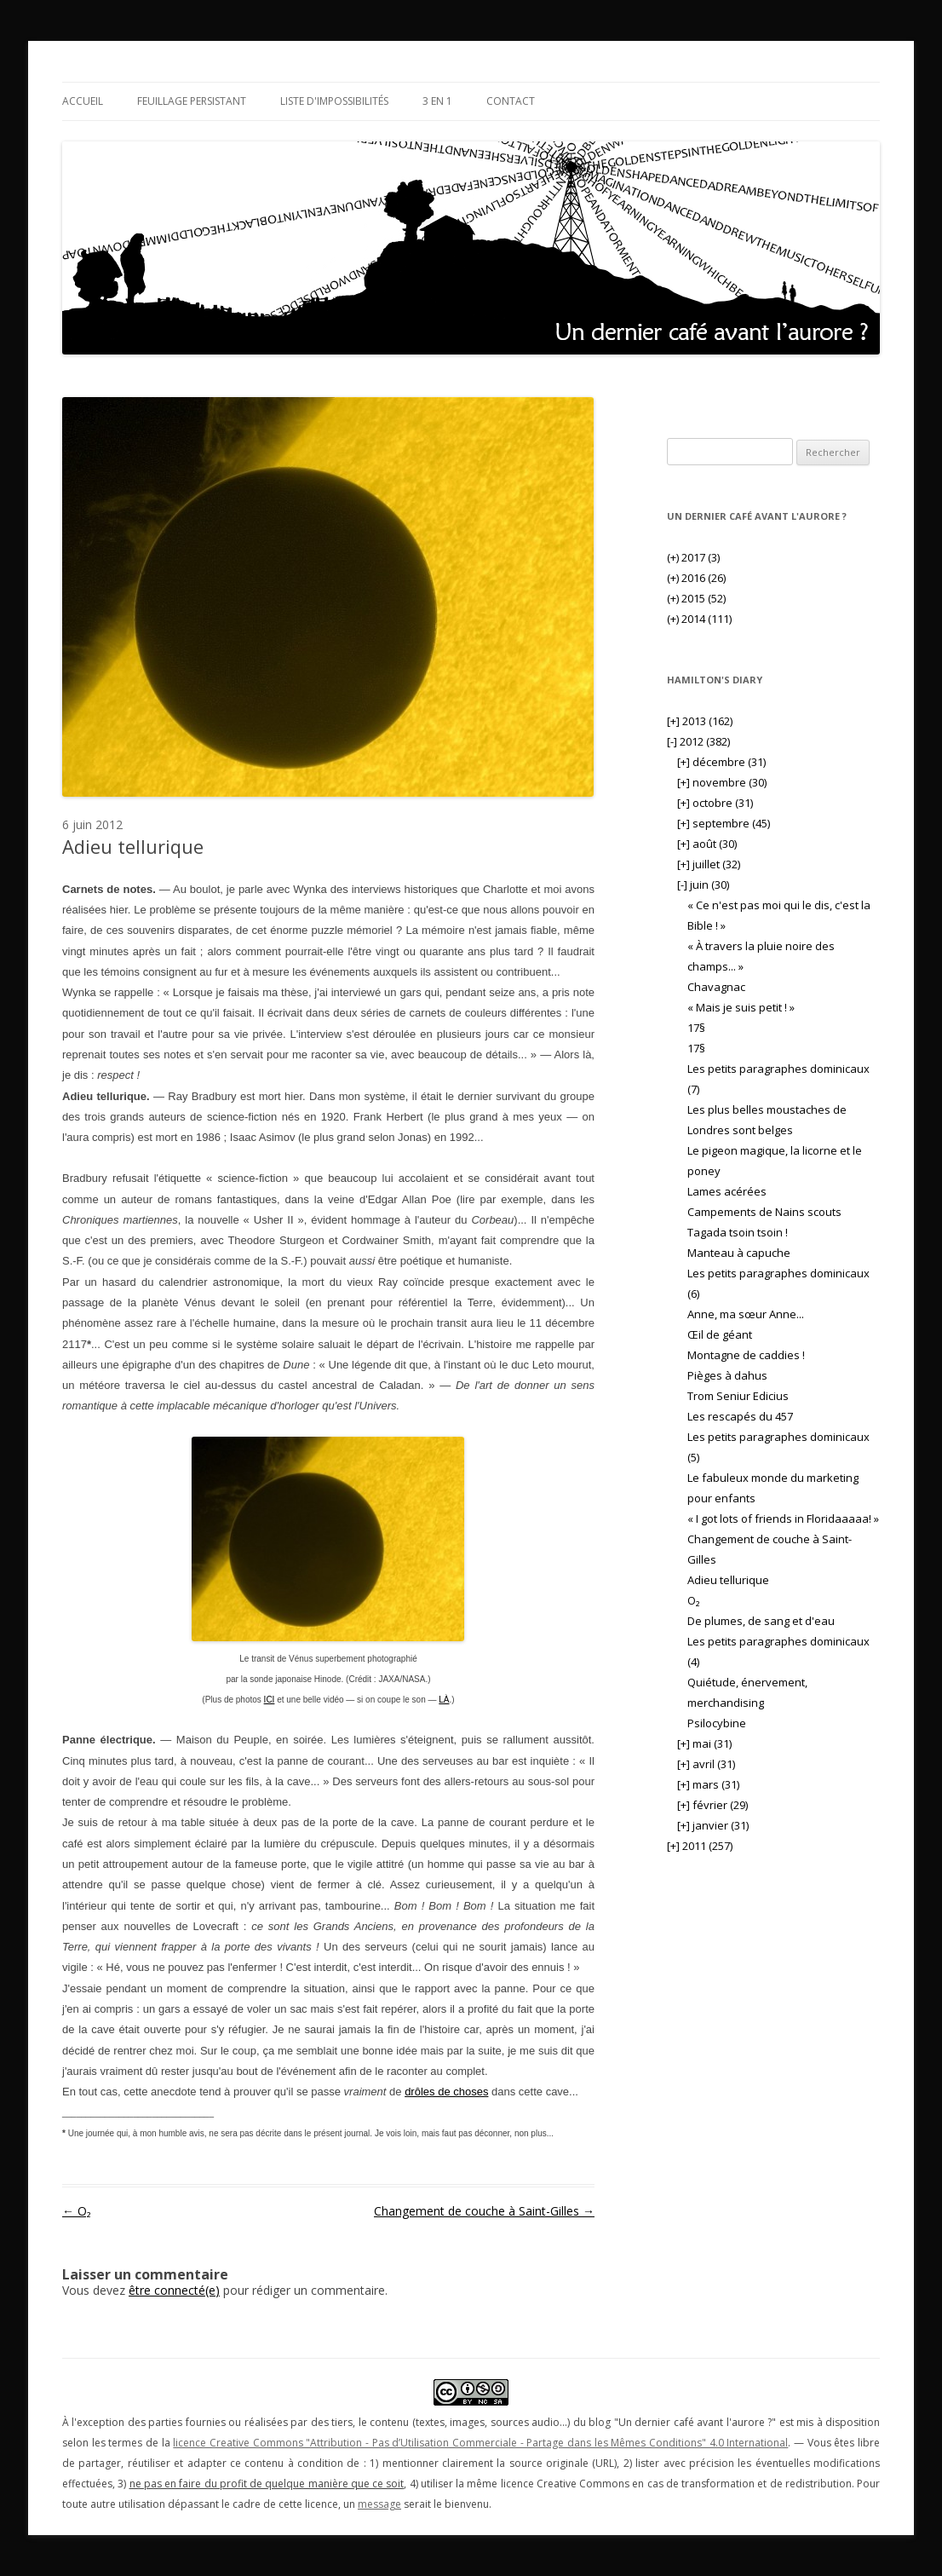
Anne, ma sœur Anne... (745, 1314)
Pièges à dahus (727, 1375)
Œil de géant (719, 1334)
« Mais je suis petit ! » (741, 1007)
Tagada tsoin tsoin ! (737, 1232)
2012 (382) (698, 741)
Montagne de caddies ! (746, 1355)
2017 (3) (693, 557)
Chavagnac (716, 986)
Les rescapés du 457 (740, 1416)
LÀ (444, 1699)
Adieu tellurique (728, 1580)
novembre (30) (722, 782)
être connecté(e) (174, 2290)
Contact (510, 101)
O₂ (76, 2211)
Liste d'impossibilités (334, 101)
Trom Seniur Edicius (738, 1395)
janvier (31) (713, 1825)
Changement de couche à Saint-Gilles (484, 2211)
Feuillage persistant (191, 101)
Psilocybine (716, 1723)
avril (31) (706, 1764)
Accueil (82, 101)
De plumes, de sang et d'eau (761, 1620)
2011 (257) (699, 1845)
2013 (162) (699, 721)
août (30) (707, 843)
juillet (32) (708, 864)
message (379, 2504)
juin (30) (703, 884)
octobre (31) (715, 802)
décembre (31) (721, 761)
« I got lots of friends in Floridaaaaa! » (783, 1518)
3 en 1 (437, 101)
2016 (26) (696, 577)
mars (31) (708, 1784)
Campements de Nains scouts (764, 1211)
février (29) (712, 1804)
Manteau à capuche (738, 1252)
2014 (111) (699, 618)
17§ (696, 1027)
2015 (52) (696, 598)
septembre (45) (723, 823)
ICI (269, 1699)
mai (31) (704, 1743)
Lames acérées (727, 1191)
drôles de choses (446, 2091)
